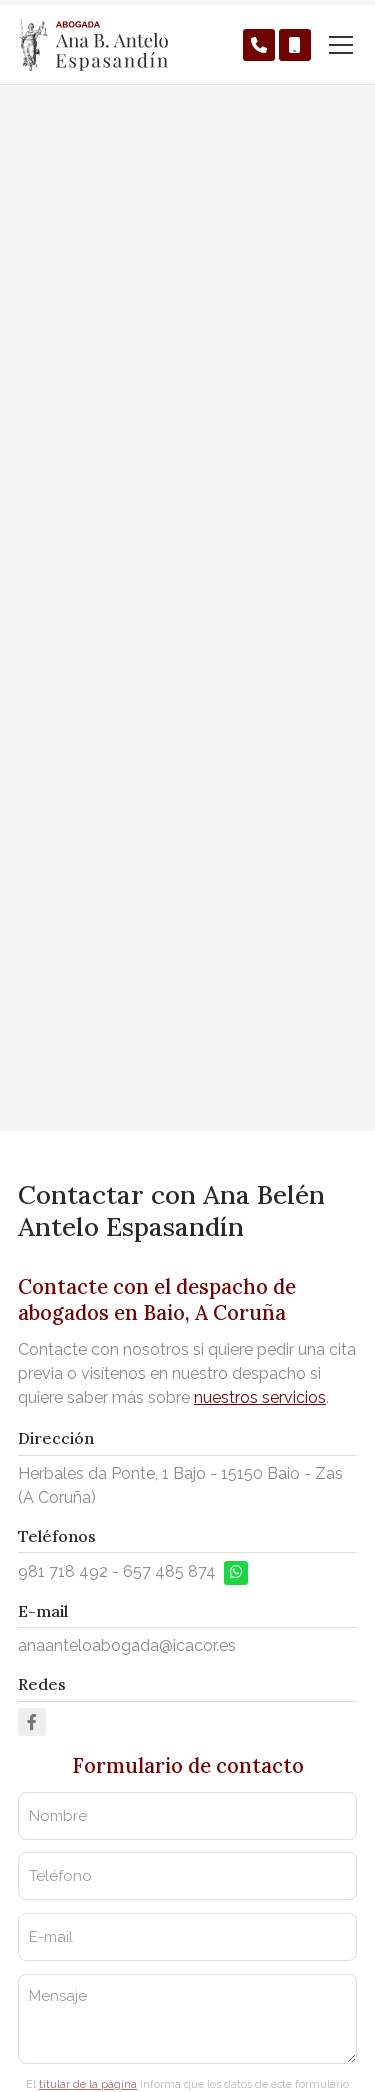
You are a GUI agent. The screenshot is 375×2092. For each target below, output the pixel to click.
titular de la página (88, 2084)
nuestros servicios (260, 1397)
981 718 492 (63, 1571)
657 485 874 (169, 1571)
